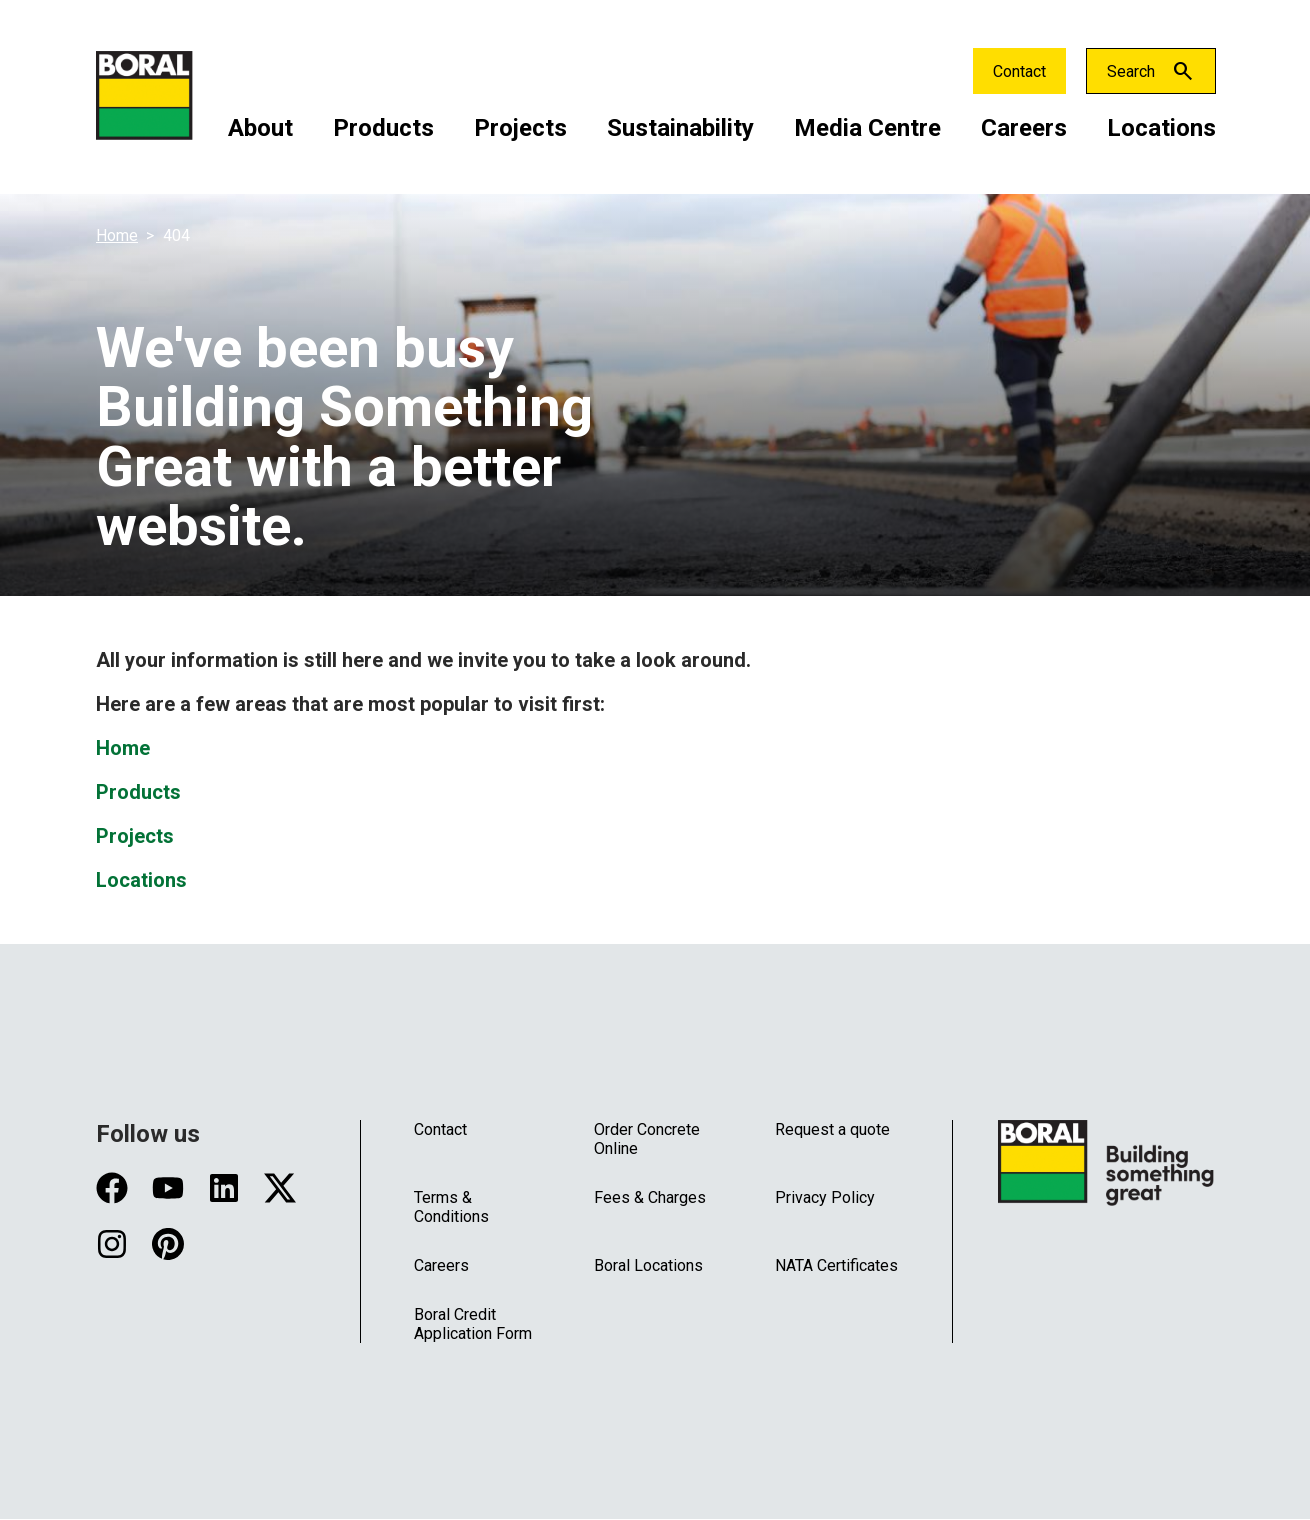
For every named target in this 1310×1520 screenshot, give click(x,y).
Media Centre (867, 128)
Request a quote (832, 1129)
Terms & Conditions (451, 1207)
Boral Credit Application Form (473, 1324)
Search (1131, 71)
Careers (1024, 128)
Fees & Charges (650, 1197)
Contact (1019, 71)
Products (383, 128)
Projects (520, 128)
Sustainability (680, 128)
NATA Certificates (836, 1265)
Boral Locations (648, 1265)
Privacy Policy (825, 1197)
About (260, 128)
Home (117, 235)
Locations (1161, 128)
